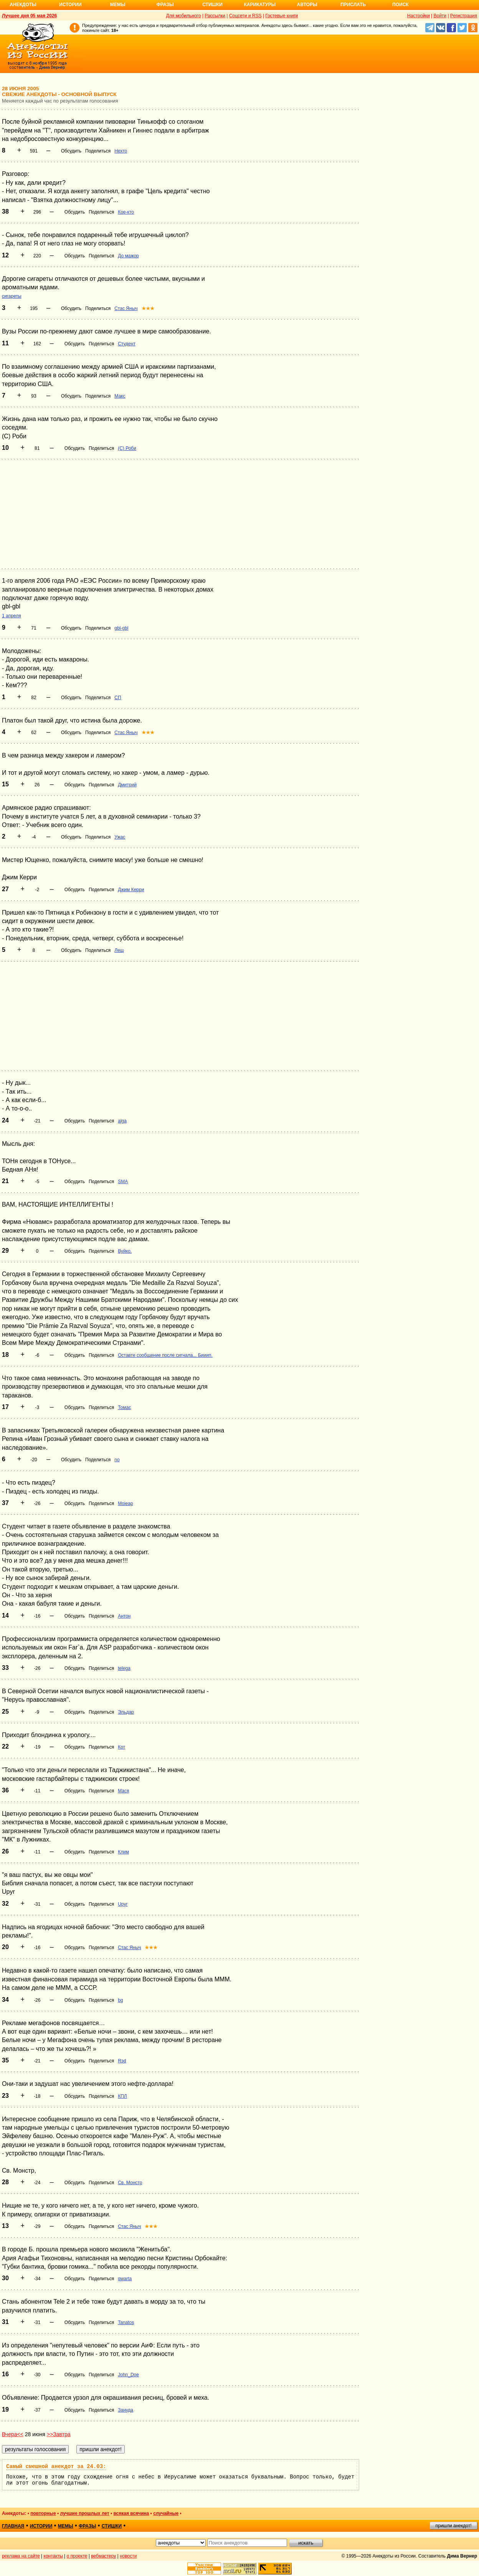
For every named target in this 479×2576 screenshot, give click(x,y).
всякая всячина (131, 2513)
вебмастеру (103, 2556)
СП (117, 697)
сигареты (11, 296)
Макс (119, 396)
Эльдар (126, 1712)
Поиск (400, 4)
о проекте (77, 2556)
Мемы (118, 4)
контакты (53, 2556)
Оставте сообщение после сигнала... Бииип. (165, 1355)
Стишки (212, 4)
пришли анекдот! (453, 2525)
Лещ (119, 950)
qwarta (125, 2278)
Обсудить (71, 151)
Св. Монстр (130, 2182)
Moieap (125, 1503)
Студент (126, 343)
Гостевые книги (281, 15)
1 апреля (11, 615)
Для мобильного (183, 15)
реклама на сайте (21, 2556)
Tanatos (126, 2322)
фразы (87, 2526)
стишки (112, 2526)
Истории (70, 4)
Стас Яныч (125, 308)
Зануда (125, 2410)
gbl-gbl (121, 628)
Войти (439, 15)
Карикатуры (260, 4)
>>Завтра (59, 2434)
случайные (165, 2513)
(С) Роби (127, 448)
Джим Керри (131, 889)
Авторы (307, 4)
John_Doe (128, 2374)
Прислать (353, 4)
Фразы (164, 4)
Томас (124, 1407)
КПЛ (122, 2096)
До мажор (128, 256)
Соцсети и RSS (245, 15)
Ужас (119, 837)
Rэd (122, 2061)
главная (13, 2526)
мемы (65, 2526)
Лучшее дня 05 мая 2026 (29, 15)
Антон (124, 1616)
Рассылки (215, 15)
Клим (123, 1852)
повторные (43, 2513)
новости (128, 2556)
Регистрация (463, 15)
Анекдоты (23, 4)
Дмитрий (127, 784)
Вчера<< (12, 2434)
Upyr (122, 1904)
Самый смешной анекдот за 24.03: (56, 2466)
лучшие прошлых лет (84, 2513)
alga (122, 1121)
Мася (123, 1791)
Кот (121, 1747)
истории (41, 2526)
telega (124, 1668)
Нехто (120, 151)
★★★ (148, 308)
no (116, 1459)
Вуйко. (125, 1251)
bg (120, 2000)
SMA (123, 1181)
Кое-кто (126, 212)
